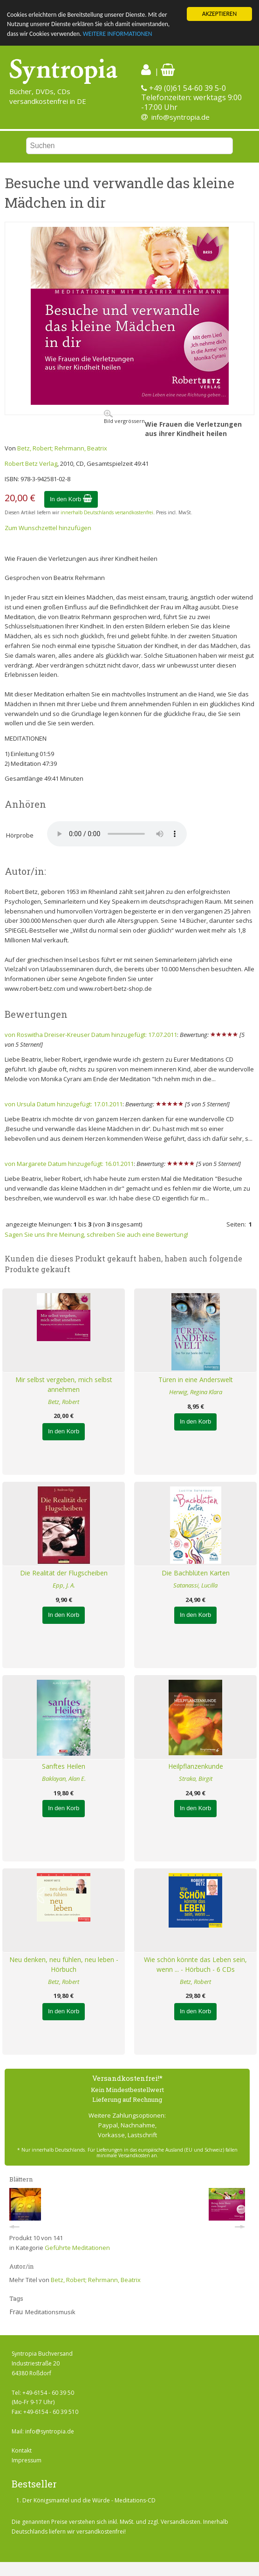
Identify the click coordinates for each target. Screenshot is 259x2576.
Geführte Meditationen (77, 2247)
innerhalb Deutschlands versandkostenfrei (107, 512)
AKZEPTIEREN (219, 14)
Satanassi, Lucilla (195, 1585)
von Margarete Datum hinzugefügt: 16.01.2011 (69, 1163)
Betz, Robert (63, 1401)
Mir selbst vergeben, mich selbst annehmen (63, 1384)
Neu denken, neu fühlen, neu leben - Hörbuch (63, 1964)
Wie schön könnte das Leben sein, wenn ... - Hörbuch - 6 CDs (195, 1964)
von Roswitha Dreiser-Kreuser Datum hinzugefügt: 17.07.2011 (91, 1034)
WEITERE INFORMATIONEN (117, 34)
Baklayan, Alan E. (64, 1778)
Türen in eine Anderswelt (195, 1379)
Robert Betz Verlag (31, 463)
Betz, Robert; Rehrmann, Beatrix (62, 448)
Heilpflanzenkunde (195, 1766)
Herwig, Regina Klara (195, 1392)
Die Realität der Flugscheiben (64, 1572)
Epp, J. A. (64, 1585)
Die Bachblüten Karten (196, 1572)
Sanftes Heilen (63, 1766)
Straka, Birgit (195, 1778)
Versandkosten (180, 2522)
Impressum (26, 2460)
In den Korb (71, 498)
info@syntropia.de (180, 117)
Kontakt (22, 2450)
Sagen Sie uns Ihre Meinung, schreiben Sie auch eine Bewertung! (96, 1234)
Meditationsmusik (50, 2312)
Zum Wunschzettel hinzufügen (48, 528)
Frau (16, 2311)
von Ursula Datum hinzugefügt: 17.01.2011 (64, 1104)
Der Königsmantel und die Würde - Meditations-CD (89, 2500)
